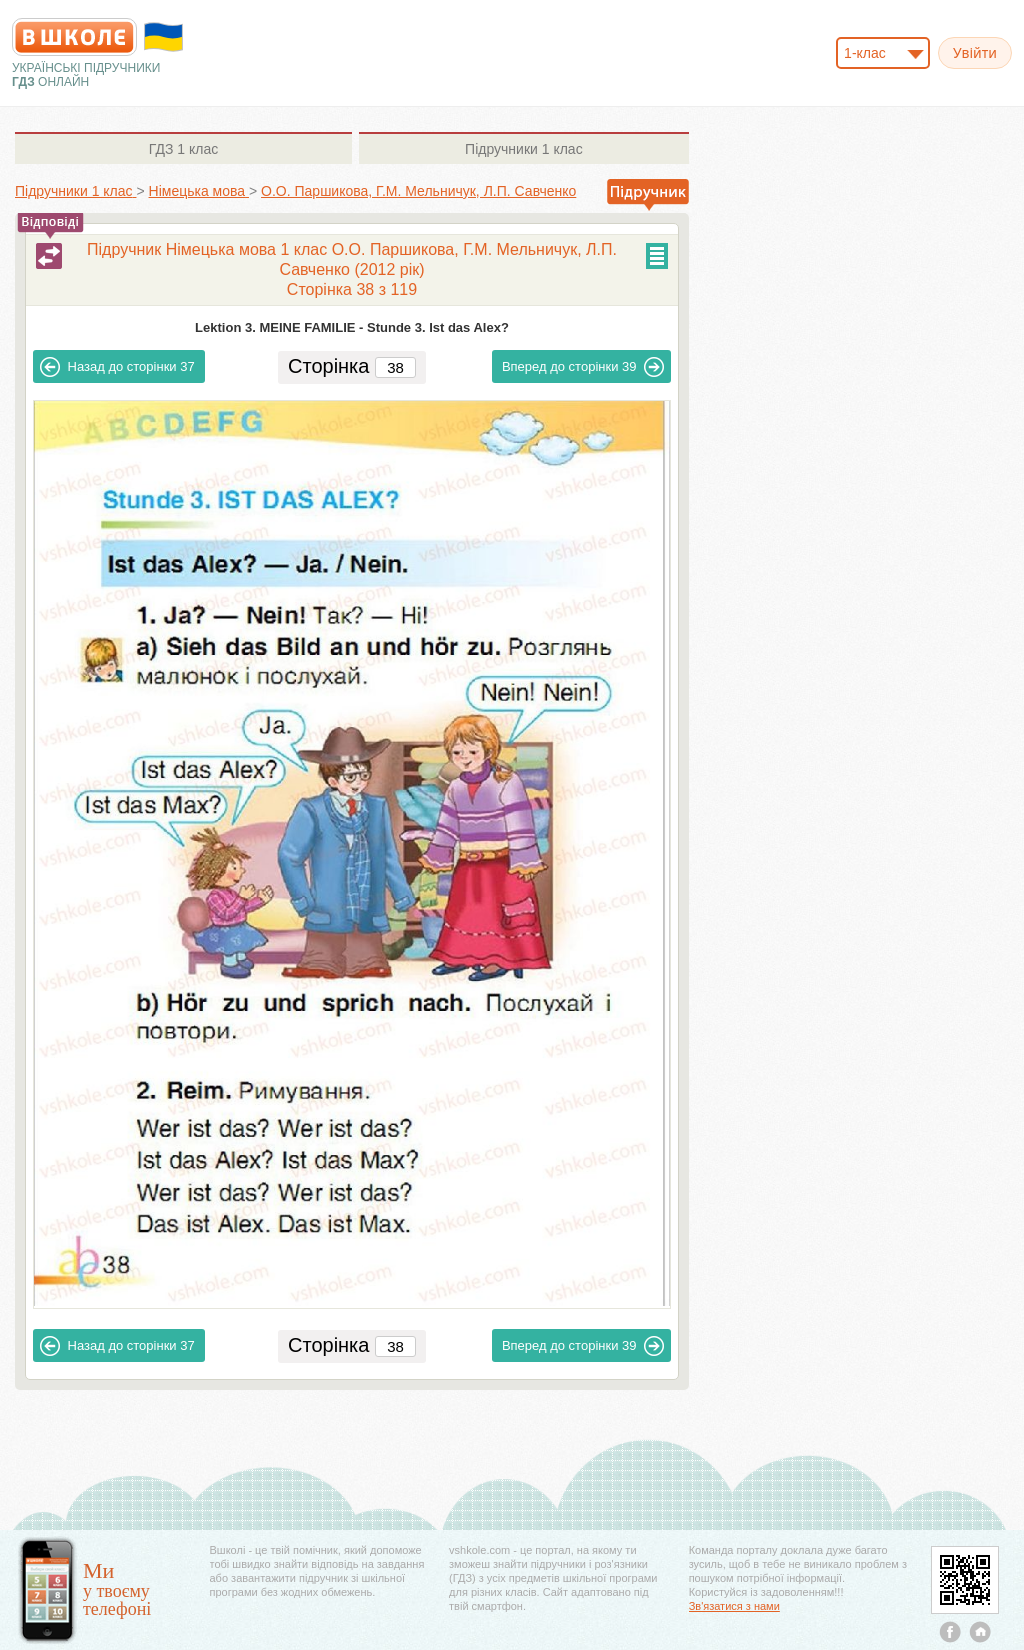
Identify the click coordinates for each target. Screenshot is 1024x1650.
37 (117, 367)
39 (583, 367)
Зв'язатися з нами (734, 1606)
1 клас (183, 149)
